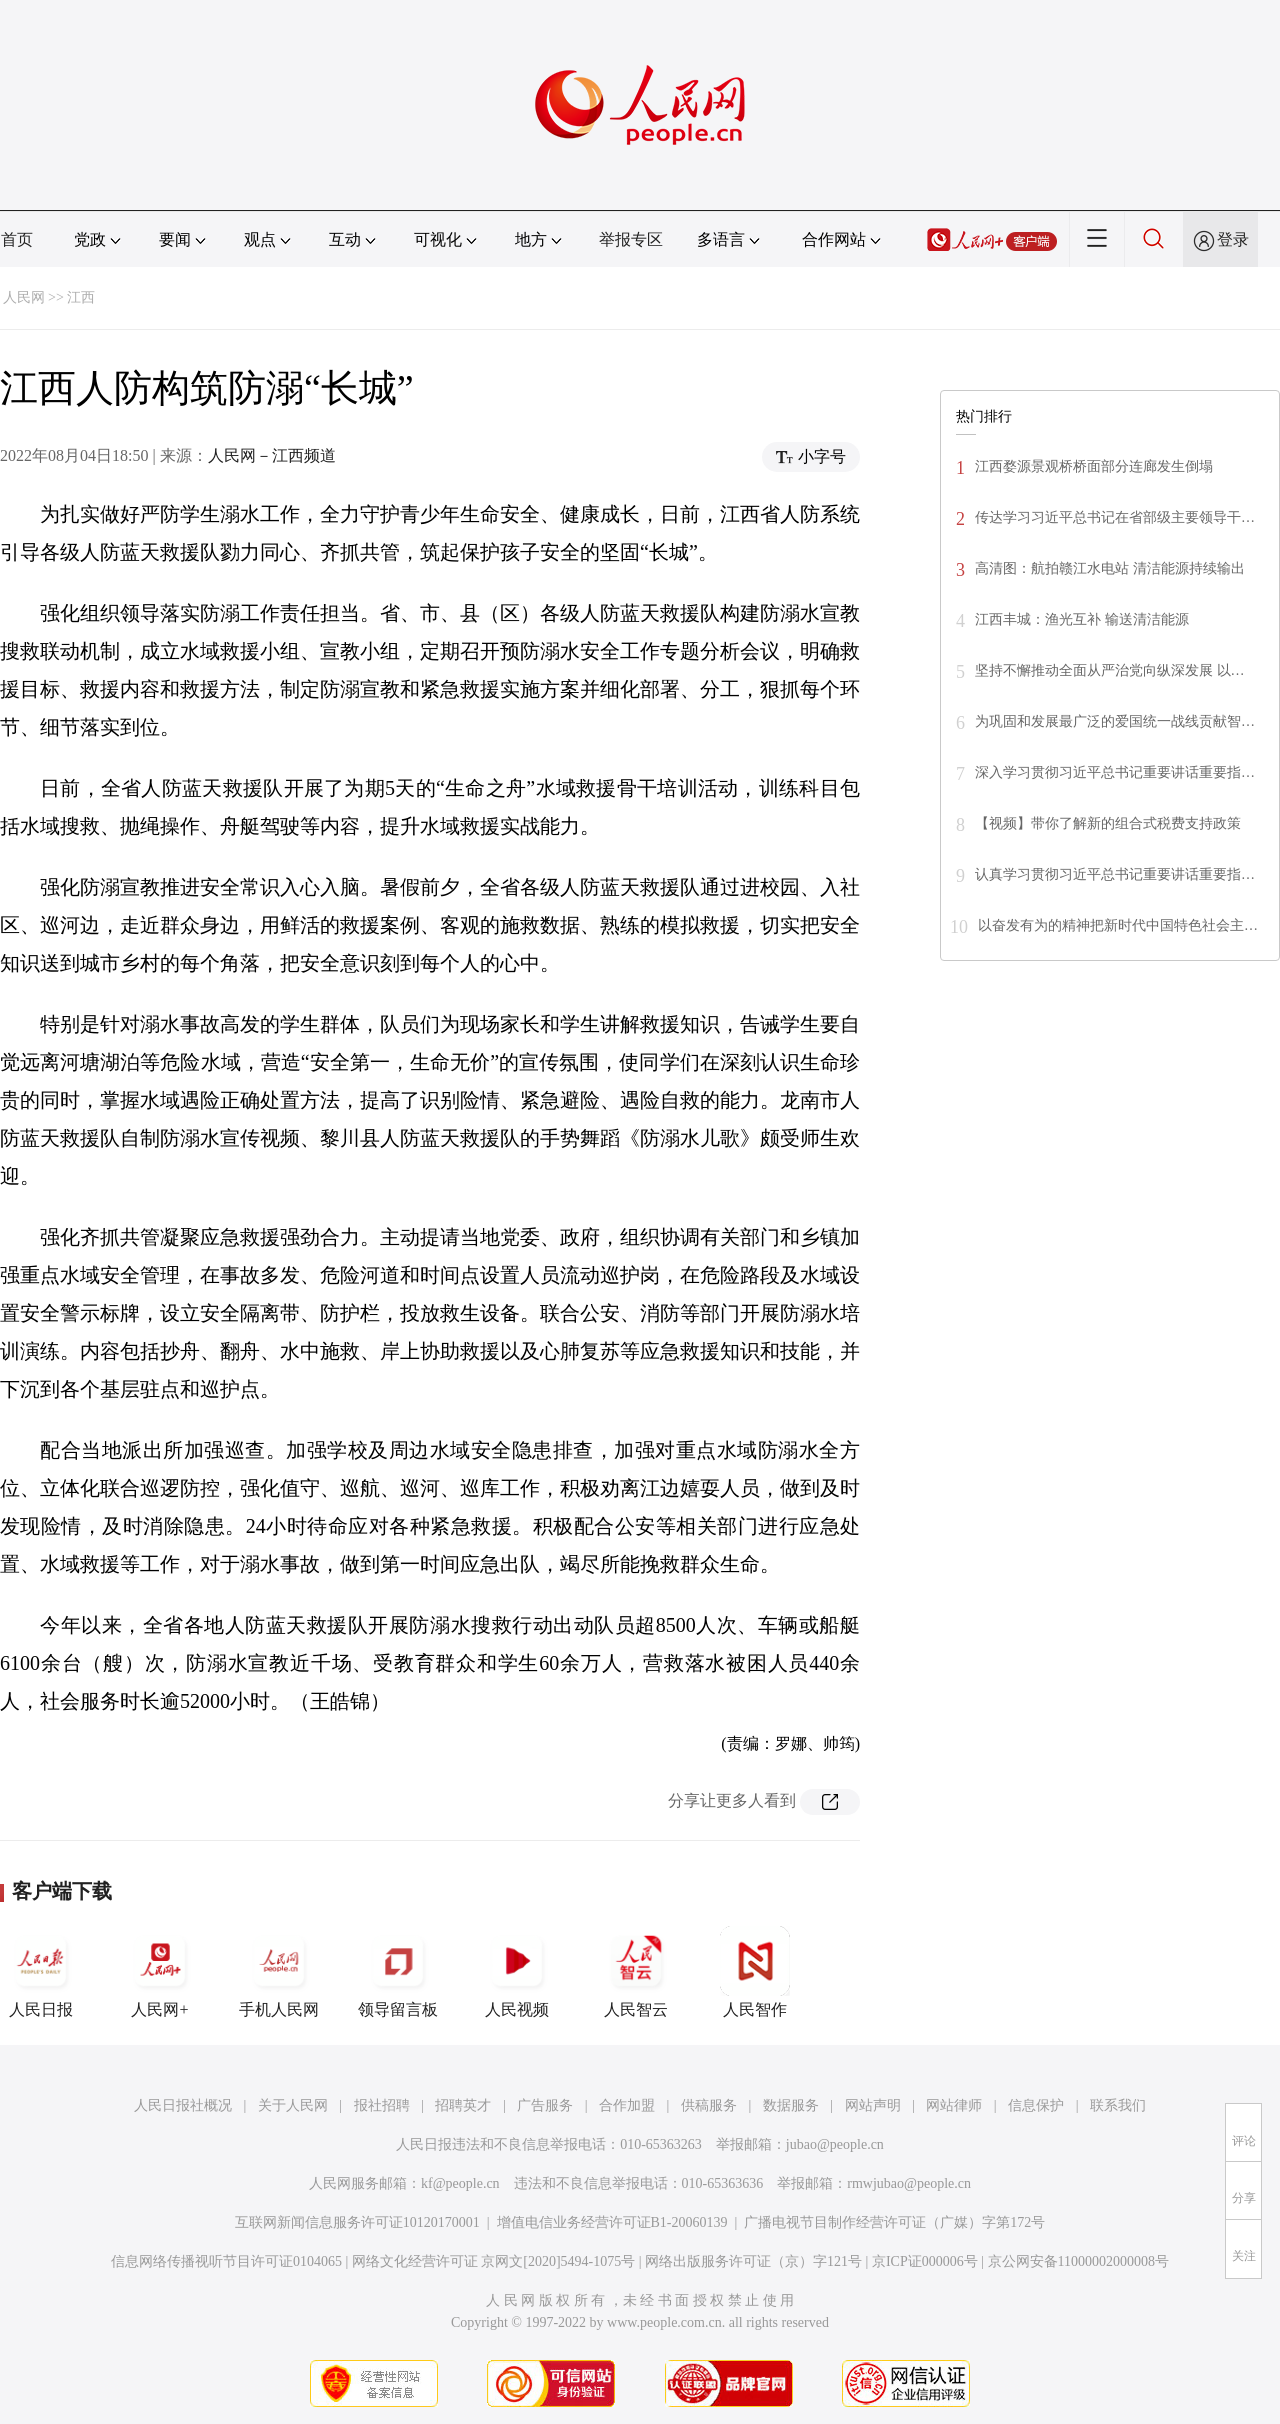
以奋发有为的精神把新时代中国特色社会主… (1118, 925)
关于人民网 (293, 2105)
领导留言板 (398, 1972)
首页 (17, 239)
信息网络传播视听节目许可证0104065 (226, 2261)
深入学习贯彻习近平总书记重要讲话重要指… (1115, 772)
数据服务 (791, 2105)
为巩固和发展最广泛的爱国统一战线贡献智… (1115, 721)
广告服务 (545, 2105)
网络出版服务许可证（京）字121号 (753, 2261)
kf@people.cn (460, 2183)
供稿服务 (709, 2105)
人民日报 (41, 1972)
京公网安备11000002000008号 (1078, 2261)
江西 (81, 297)
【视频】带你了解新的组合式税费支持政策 (1108, 823)
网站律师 (954, 2105)
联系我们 (1118, 2105)
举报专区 (631, 239)
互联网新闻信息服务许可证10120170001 (357, 2222)
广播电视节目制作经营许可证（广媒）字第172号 (894, 2222)
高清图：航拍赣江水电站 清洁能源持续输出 (1110, 568)
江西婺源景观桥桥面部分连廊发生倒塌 (1094, 466)
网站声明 (873, 2105)
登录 (1233, 239)
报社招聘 (382, 2105)
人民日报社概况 (183, 2105)
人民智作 (755, 1972)
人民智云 (636, 1972)
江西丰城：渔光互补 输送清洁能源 (1082, 619)
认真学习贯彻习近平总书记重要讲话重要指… (1115, 874)
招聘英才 (463, 2105)
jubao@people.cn (835, 2144)
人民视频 (517, 1972)
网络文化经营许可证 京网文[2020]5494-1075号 (494, 2261)
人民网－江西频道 (272, 455)
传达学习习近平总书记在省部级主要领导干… (1115, 517)
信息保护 (1036, 2105)
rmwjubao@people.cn (909, 2183)
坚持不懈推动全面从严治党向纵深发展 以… (1110, 670)
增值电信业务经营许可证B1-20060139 (612, 2222)
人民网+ (160, 1972)
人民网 (24, 297)
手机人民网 (279, 1972)
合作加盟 (627, 2105)
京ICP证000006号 (925, 2261)
